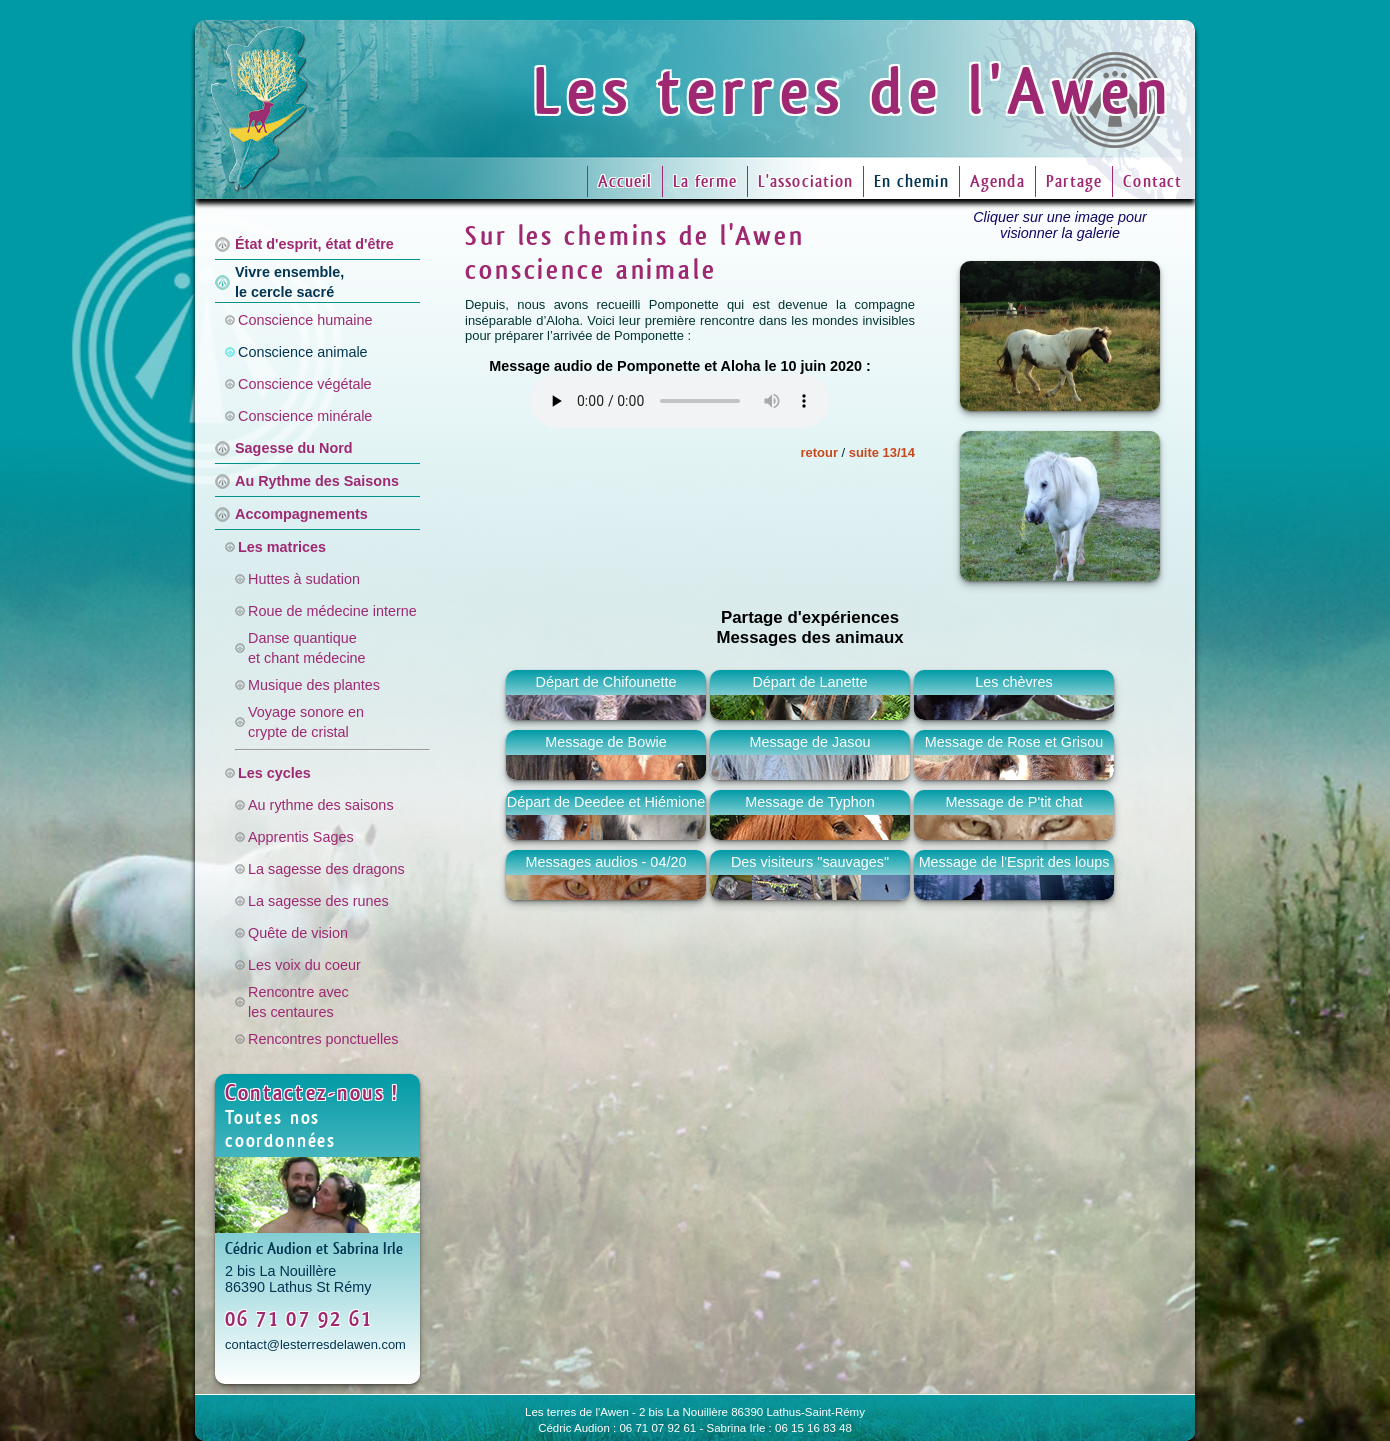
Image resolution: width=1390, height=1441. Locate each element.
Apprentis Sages (301, 837)
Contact (1152, 181)
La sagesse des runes (318, 901)
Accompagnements (301, 514)
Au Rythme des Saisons (317, 481)
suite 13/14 (882, 452)
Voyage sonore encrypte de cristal (306, 722)
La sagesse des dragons (326, 869)
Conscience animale (303, 352)
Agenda (997, 181)
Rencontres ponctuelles (323, 1039)
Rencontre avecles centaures (298, 1002)
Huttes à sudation (304, 579)
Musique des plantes (314, 685)
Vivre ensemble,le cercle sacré (289, 282)
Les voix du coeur (304, 965)
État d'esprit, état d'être (314, 244)
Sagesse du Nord (294, 448)
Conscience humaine (305, 320)
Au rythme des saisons (321, 805)
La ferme (705, 181)
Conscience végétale (305, 384)
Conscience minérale (305, 416)
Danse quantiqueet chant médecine (307, 648)
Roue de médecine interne (332, 611)
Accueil (625, 181)
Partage (1074, 181)
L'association (805, 181)
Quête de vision (298, 933)
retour (819, 452)
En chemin (911, 181)
